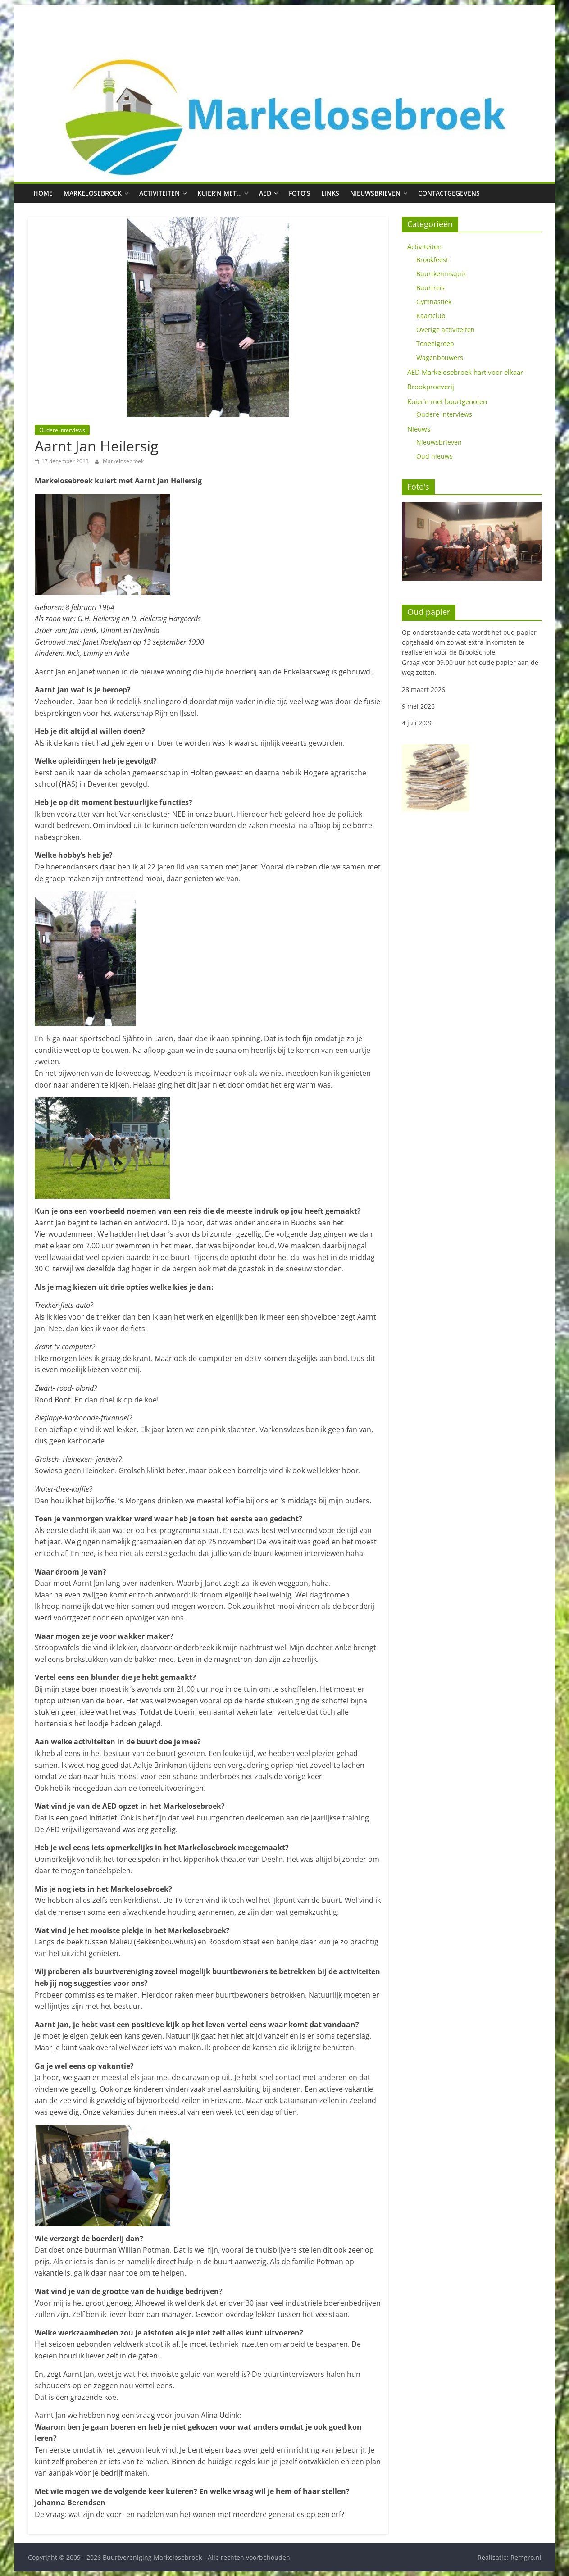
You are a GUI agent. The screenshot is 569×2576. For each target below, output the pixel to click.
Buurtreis (430, 287)
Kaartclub (431, 315)
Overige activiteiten (445, 329)
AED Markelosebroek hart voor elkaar (465, 372)
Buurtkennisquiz (441, 273)
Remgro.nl (526, 2557)
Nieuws (418, 428)
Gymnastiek (433, 301)
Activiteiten (159, 193)
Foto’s (299, 193)
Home (43, 193)
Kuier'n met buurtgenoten (447, 401)
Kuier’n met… (219, 193)
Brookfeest (432, 259)
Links (330, 193)
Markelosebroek (93, 193)
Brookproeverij (430, 386)
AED (265, 193)
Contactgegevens (449, 193)
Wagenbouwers (439, 357)
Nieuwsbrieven (375, 193)
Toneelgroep (435, 343)
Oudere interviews (62, 430)
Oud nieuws (434, 456)
